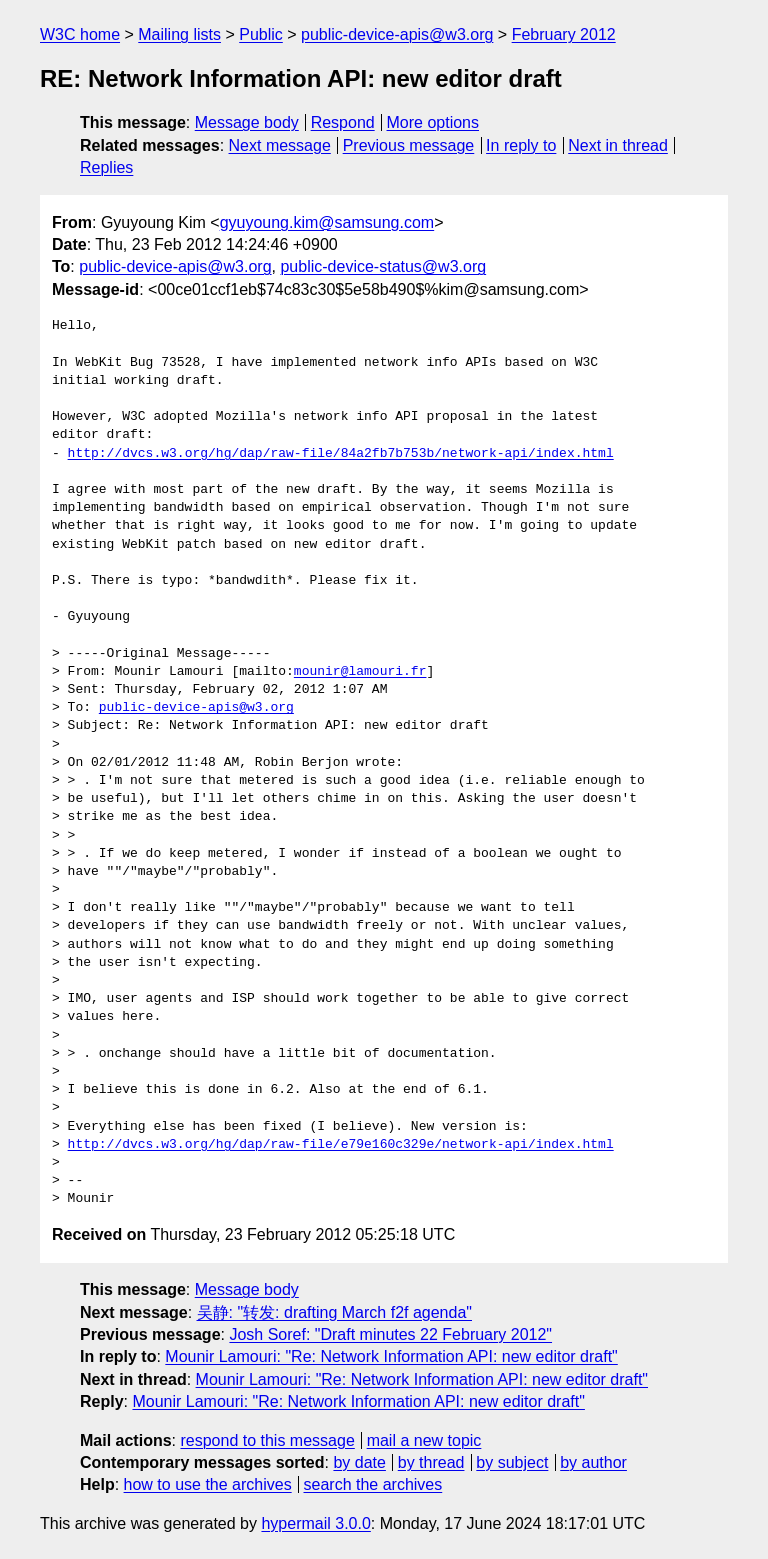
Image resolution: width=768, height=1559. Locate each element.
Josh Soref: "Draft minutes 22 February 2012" (390, 1334)
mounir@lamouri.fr (360, 672)
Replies (106, 167)
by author (593, 1462)
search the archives (373, 1484)
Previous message (409, 145)
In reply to (521, 145)
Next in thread (618, 145)
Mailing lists (179, 34)
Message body (247, 122)
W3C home (80, 34)
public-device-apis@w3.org (397, 34)
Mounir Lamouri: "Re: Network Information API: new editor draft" (391, 1356)
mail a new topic (424, 1440)
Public (261, 34)
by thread (431, 1462)
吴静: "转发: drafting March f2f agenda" (334, 1312)
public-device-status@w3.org (383, 266)
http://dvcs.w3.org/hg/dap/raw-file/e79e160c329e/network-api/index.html (341, 1145)
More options (433, 122)
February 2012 (564, 34)
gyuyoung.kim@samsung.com (327, 222)
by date (359, 1462)
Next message (280, 145)
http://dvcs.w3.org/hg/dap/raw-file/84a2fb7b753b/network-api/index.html (341, 454)
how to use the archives (208, 1484)
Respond (343, 122)
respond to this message (267, 1440)
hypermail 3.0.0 (315, 1523)
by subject (512, 1462)
